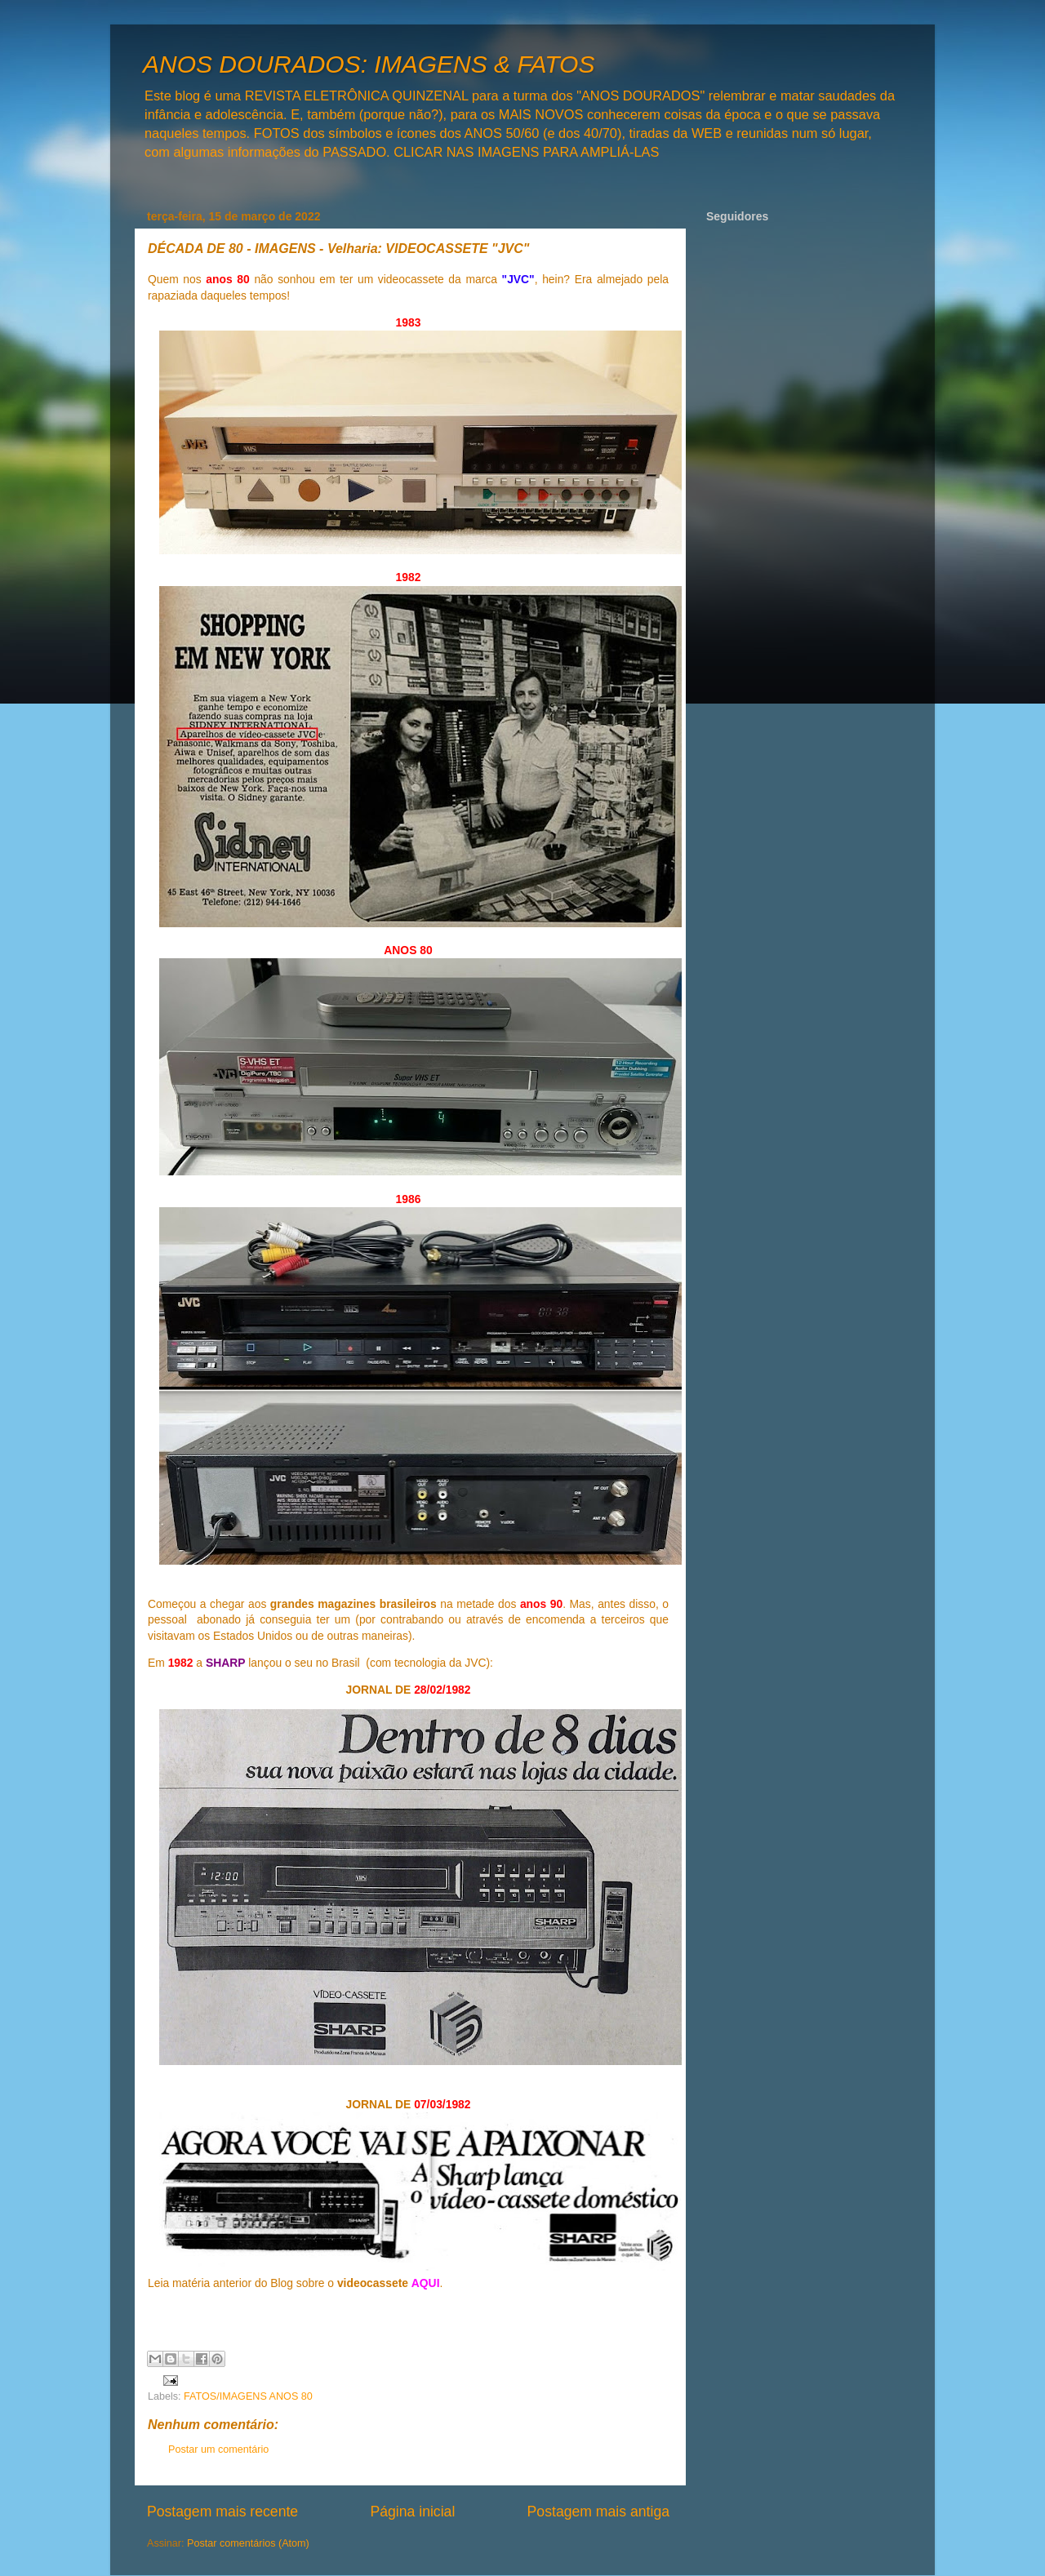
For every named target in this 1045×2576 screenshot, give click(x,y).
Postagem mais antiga (598, 2511)
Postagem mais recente (222, 2511)
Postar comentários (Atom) (248, 2543)
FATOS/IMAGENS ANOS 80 (248, 2396)
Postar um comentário (218, 2449)
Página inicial (412, 2511)
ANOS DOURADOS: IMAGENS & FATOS (368, 64)
